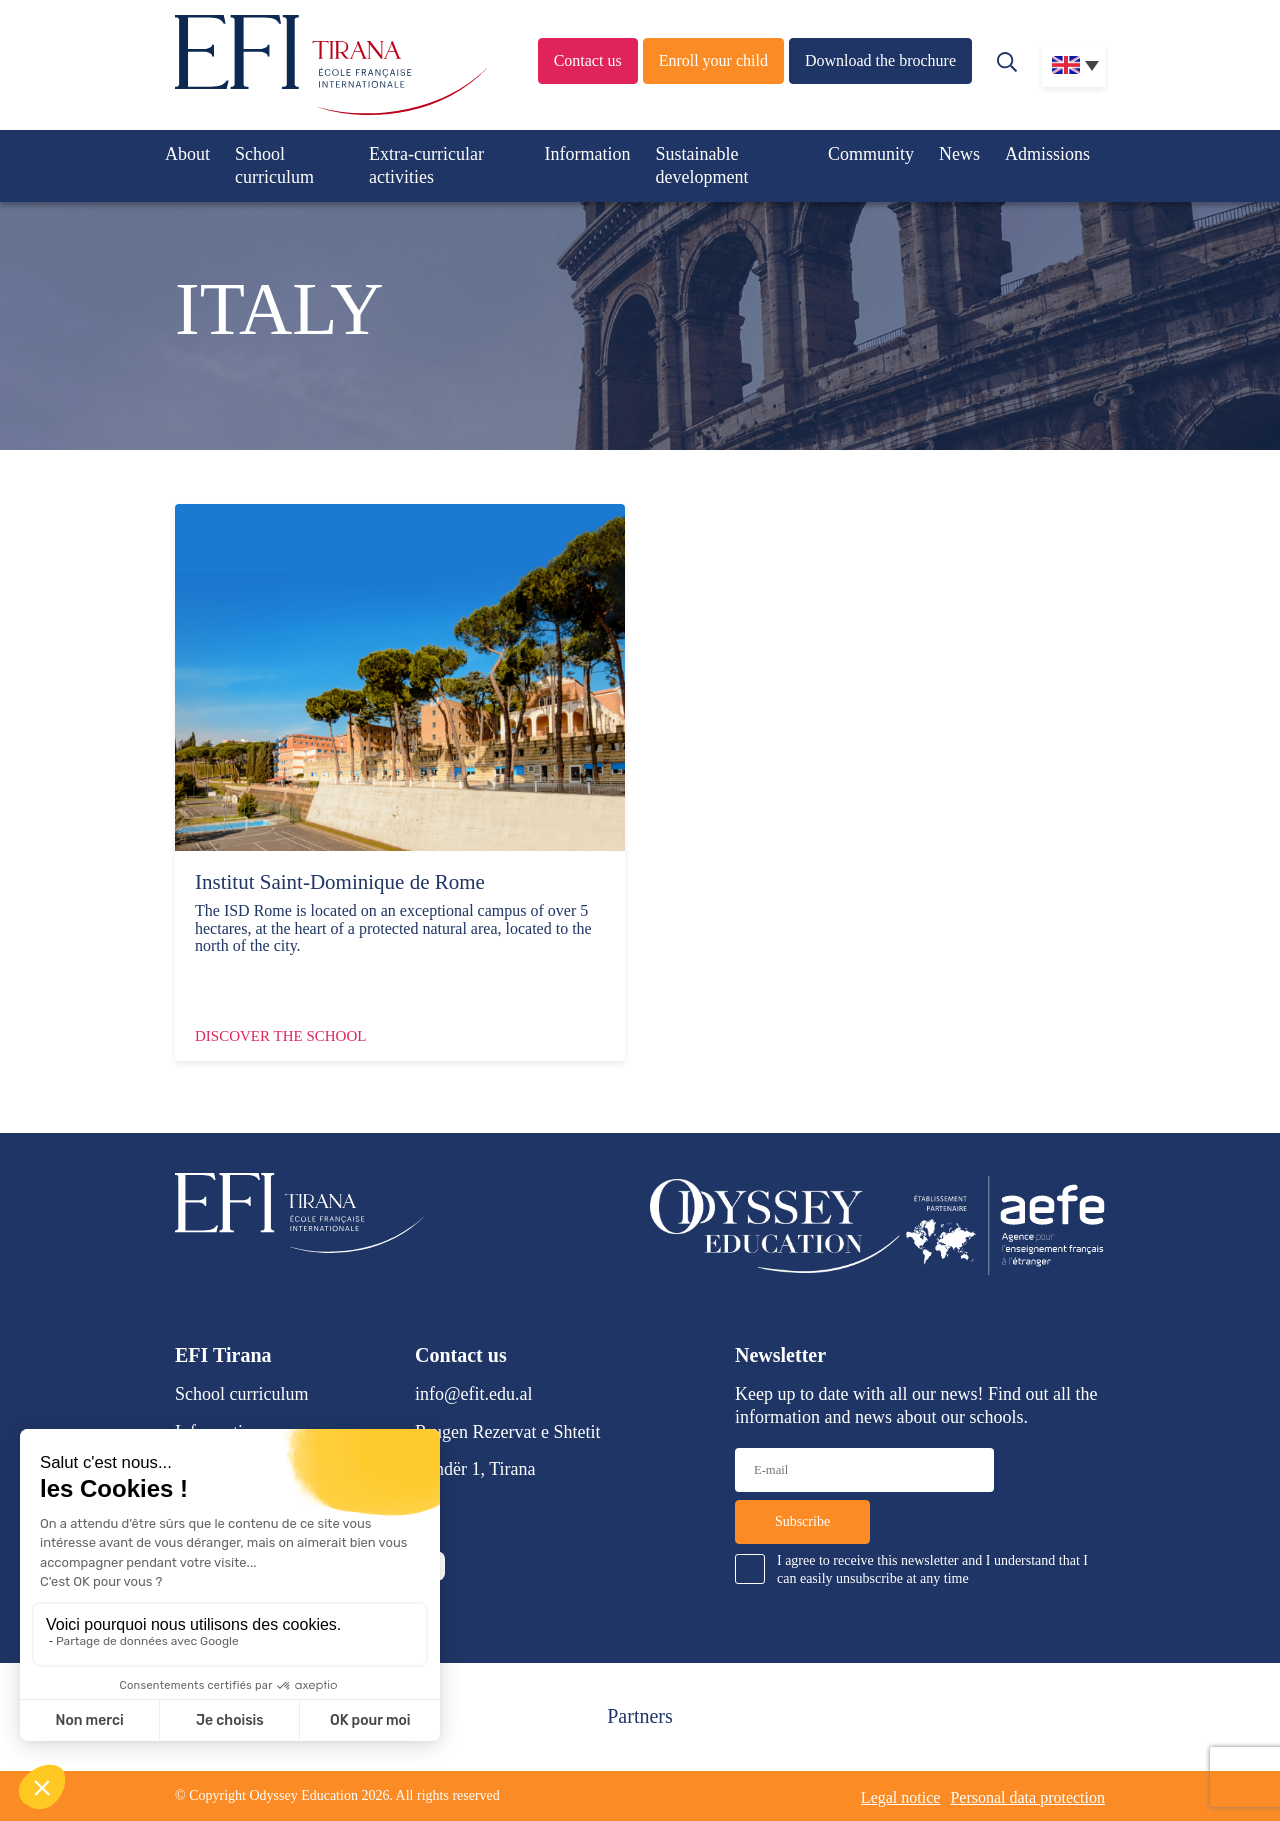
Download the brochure (880, 60)
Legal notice (901, 1797)
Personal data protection (1027, 1797)
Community (871, 154)
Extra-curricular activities (426, 165)
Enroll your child (713, 60)
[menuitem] (1073, 65)
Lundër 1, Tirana (475, 1469)
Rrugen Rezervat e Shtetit (507, 1432)
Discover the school (280, 1036)
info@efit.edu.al (474, 1394)
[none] (1073, 65)
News (959, 154)
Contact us (588, 60)
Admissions (1047, 154)
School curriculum (274, 165)
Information (588, 154)
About (187, 154)
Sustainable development (702, 165)
